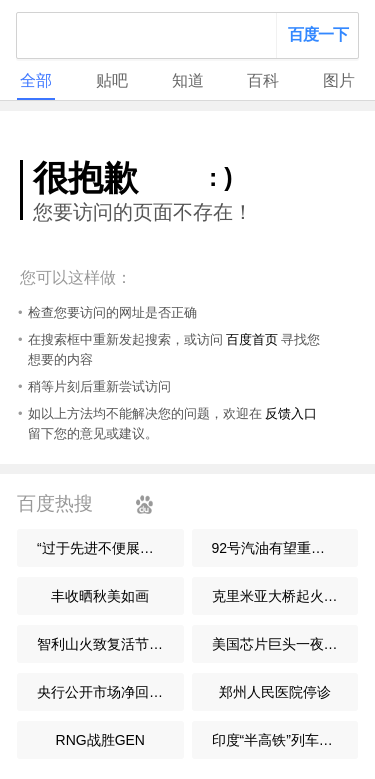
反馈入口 (291, 413)
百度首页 (252, 339)
